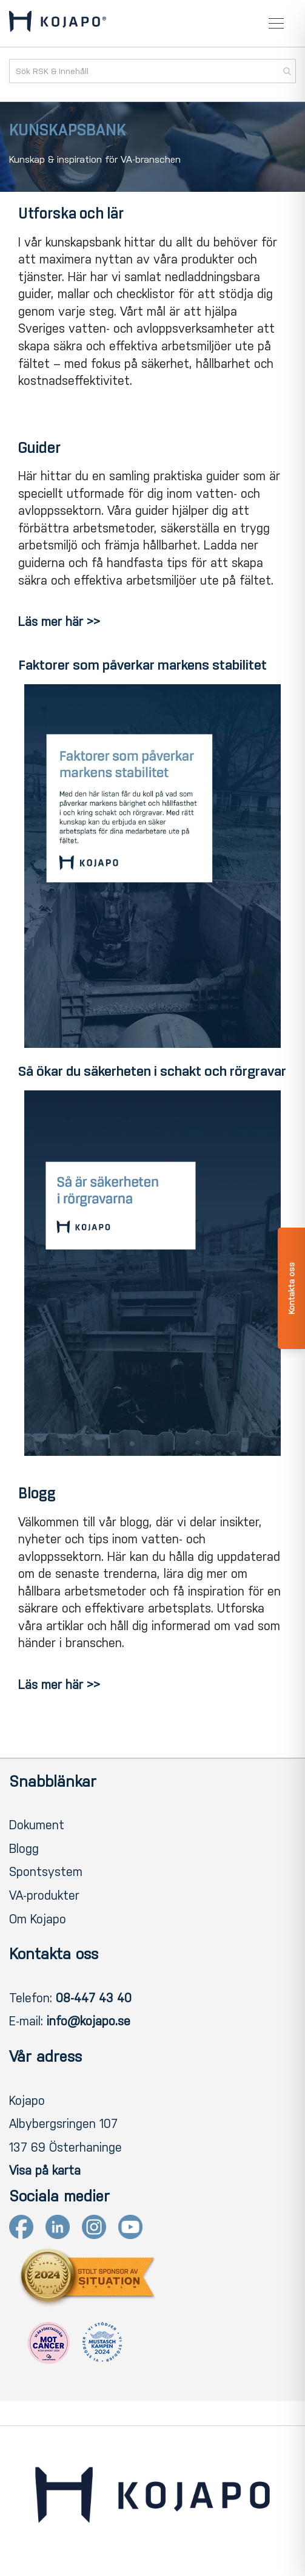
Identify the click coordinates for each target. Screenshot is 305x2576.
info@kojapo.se (88, 2021)
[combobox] (152, 71)
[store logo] (57, 23)
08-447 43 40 (94, 1998)
